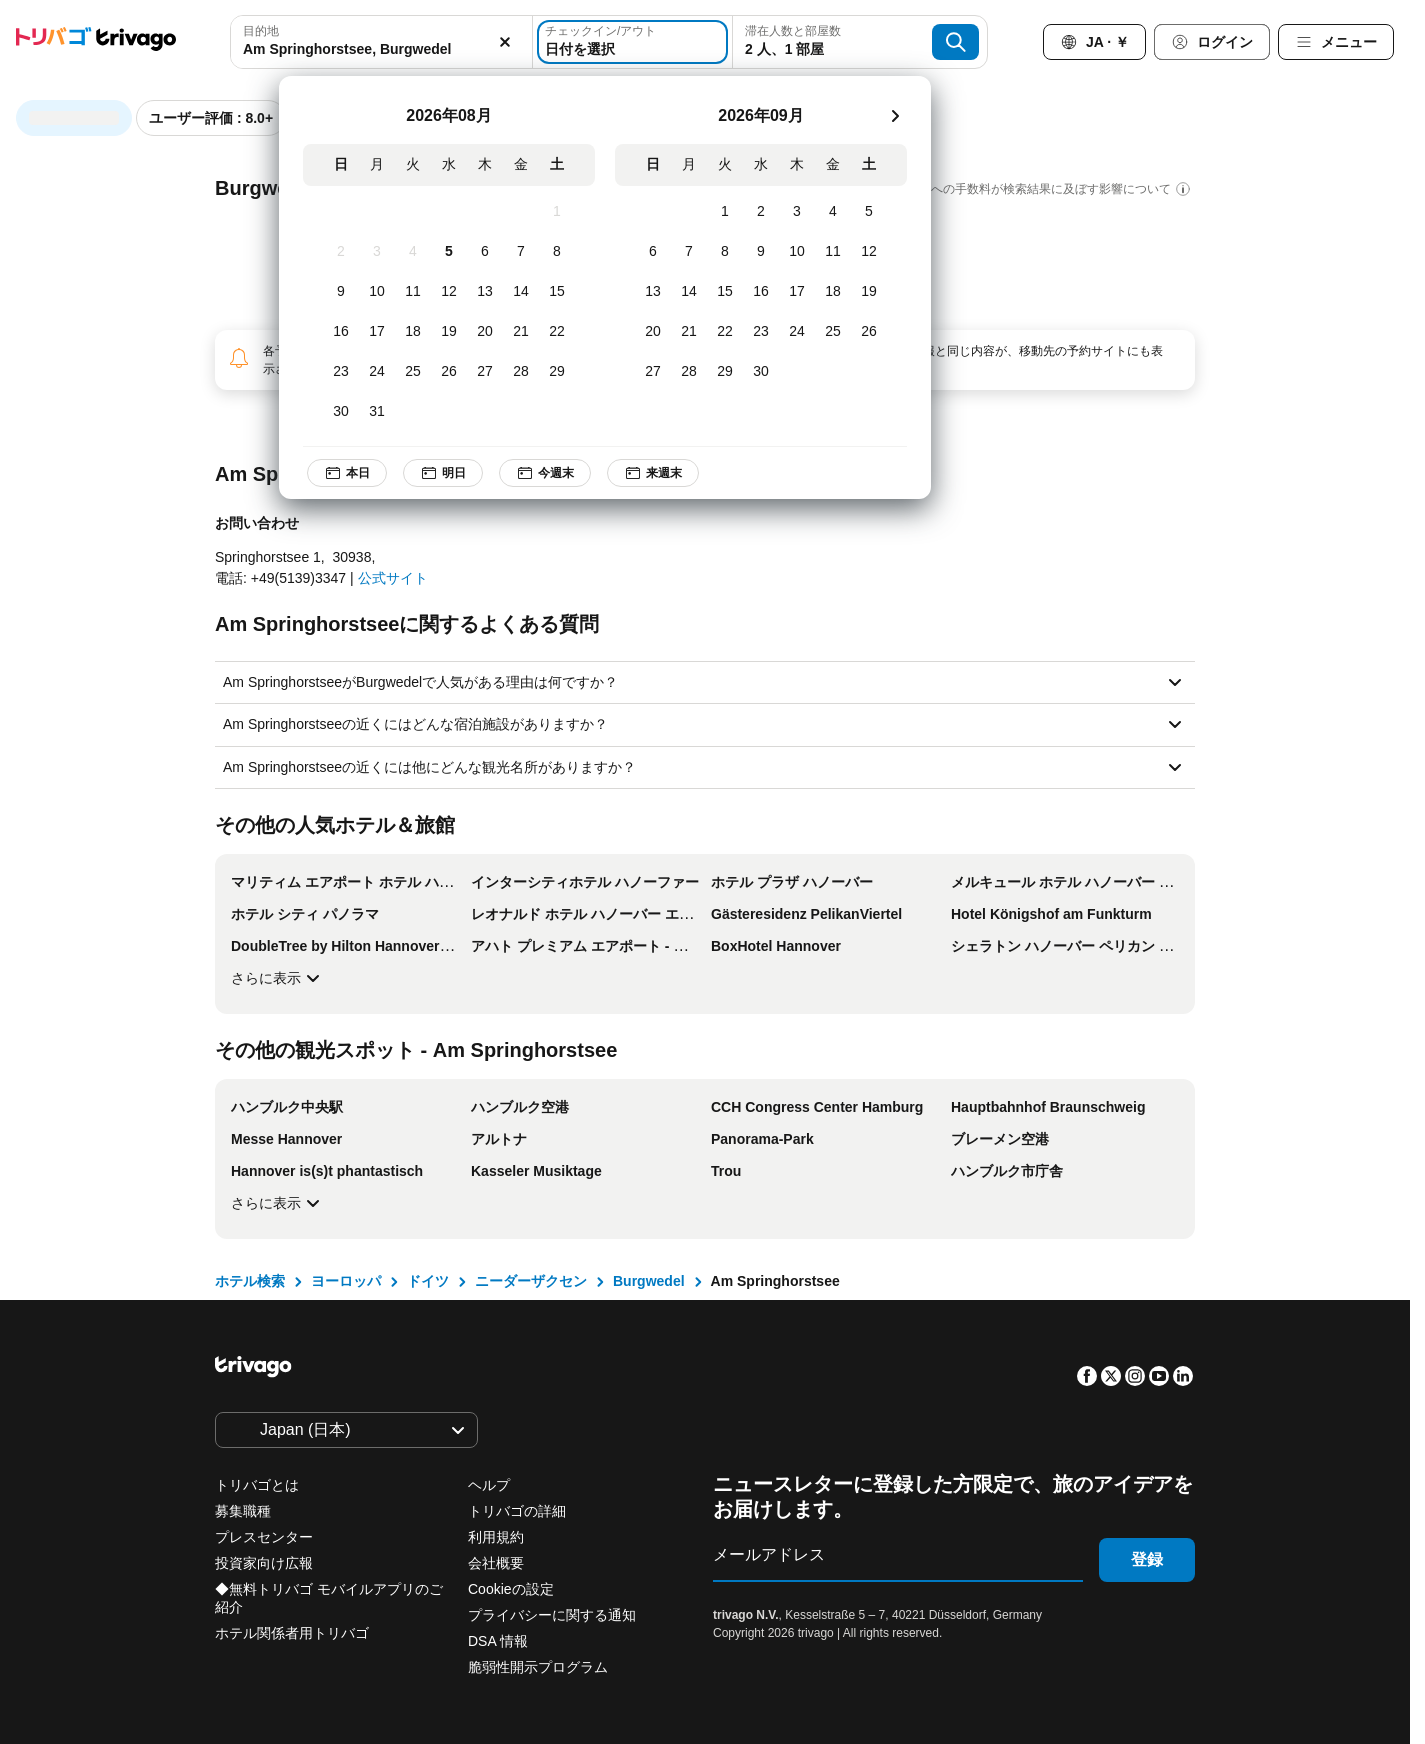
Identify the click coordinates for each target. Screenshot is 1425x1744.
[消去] (506, 42)
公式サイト (393, 578)
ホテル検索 (250, 1281)
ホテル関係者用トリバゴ (292, 1633)
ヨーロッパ (346, 1281)
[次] (895, 116)
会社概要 (496, 1563)
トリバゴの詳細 (517, 1511)
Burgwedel (649, 1281)
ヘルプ (489, 1485)
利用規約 (496, 1537)
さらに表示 (278, 978)
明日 (443, 473)
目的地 (261, 31)
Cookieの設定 (512, 1589)
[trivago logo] (96, 42)
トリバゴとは (257, 1485)
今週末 (545, 473)
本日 (347, 473)
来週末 (653, 473)
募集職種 (243, 1511)
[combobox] (381, 42)
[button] (381, 42)
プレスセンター (264, 1537)
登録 (1147, 1559)
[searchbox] (381, 49)
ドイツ (428, 1281)
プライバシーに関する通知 (552, 1615)
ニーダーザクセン (531, 1281)
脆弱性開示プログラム (538, 1667)
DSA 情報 (498, 1641)
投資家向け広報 (264, 1563)
